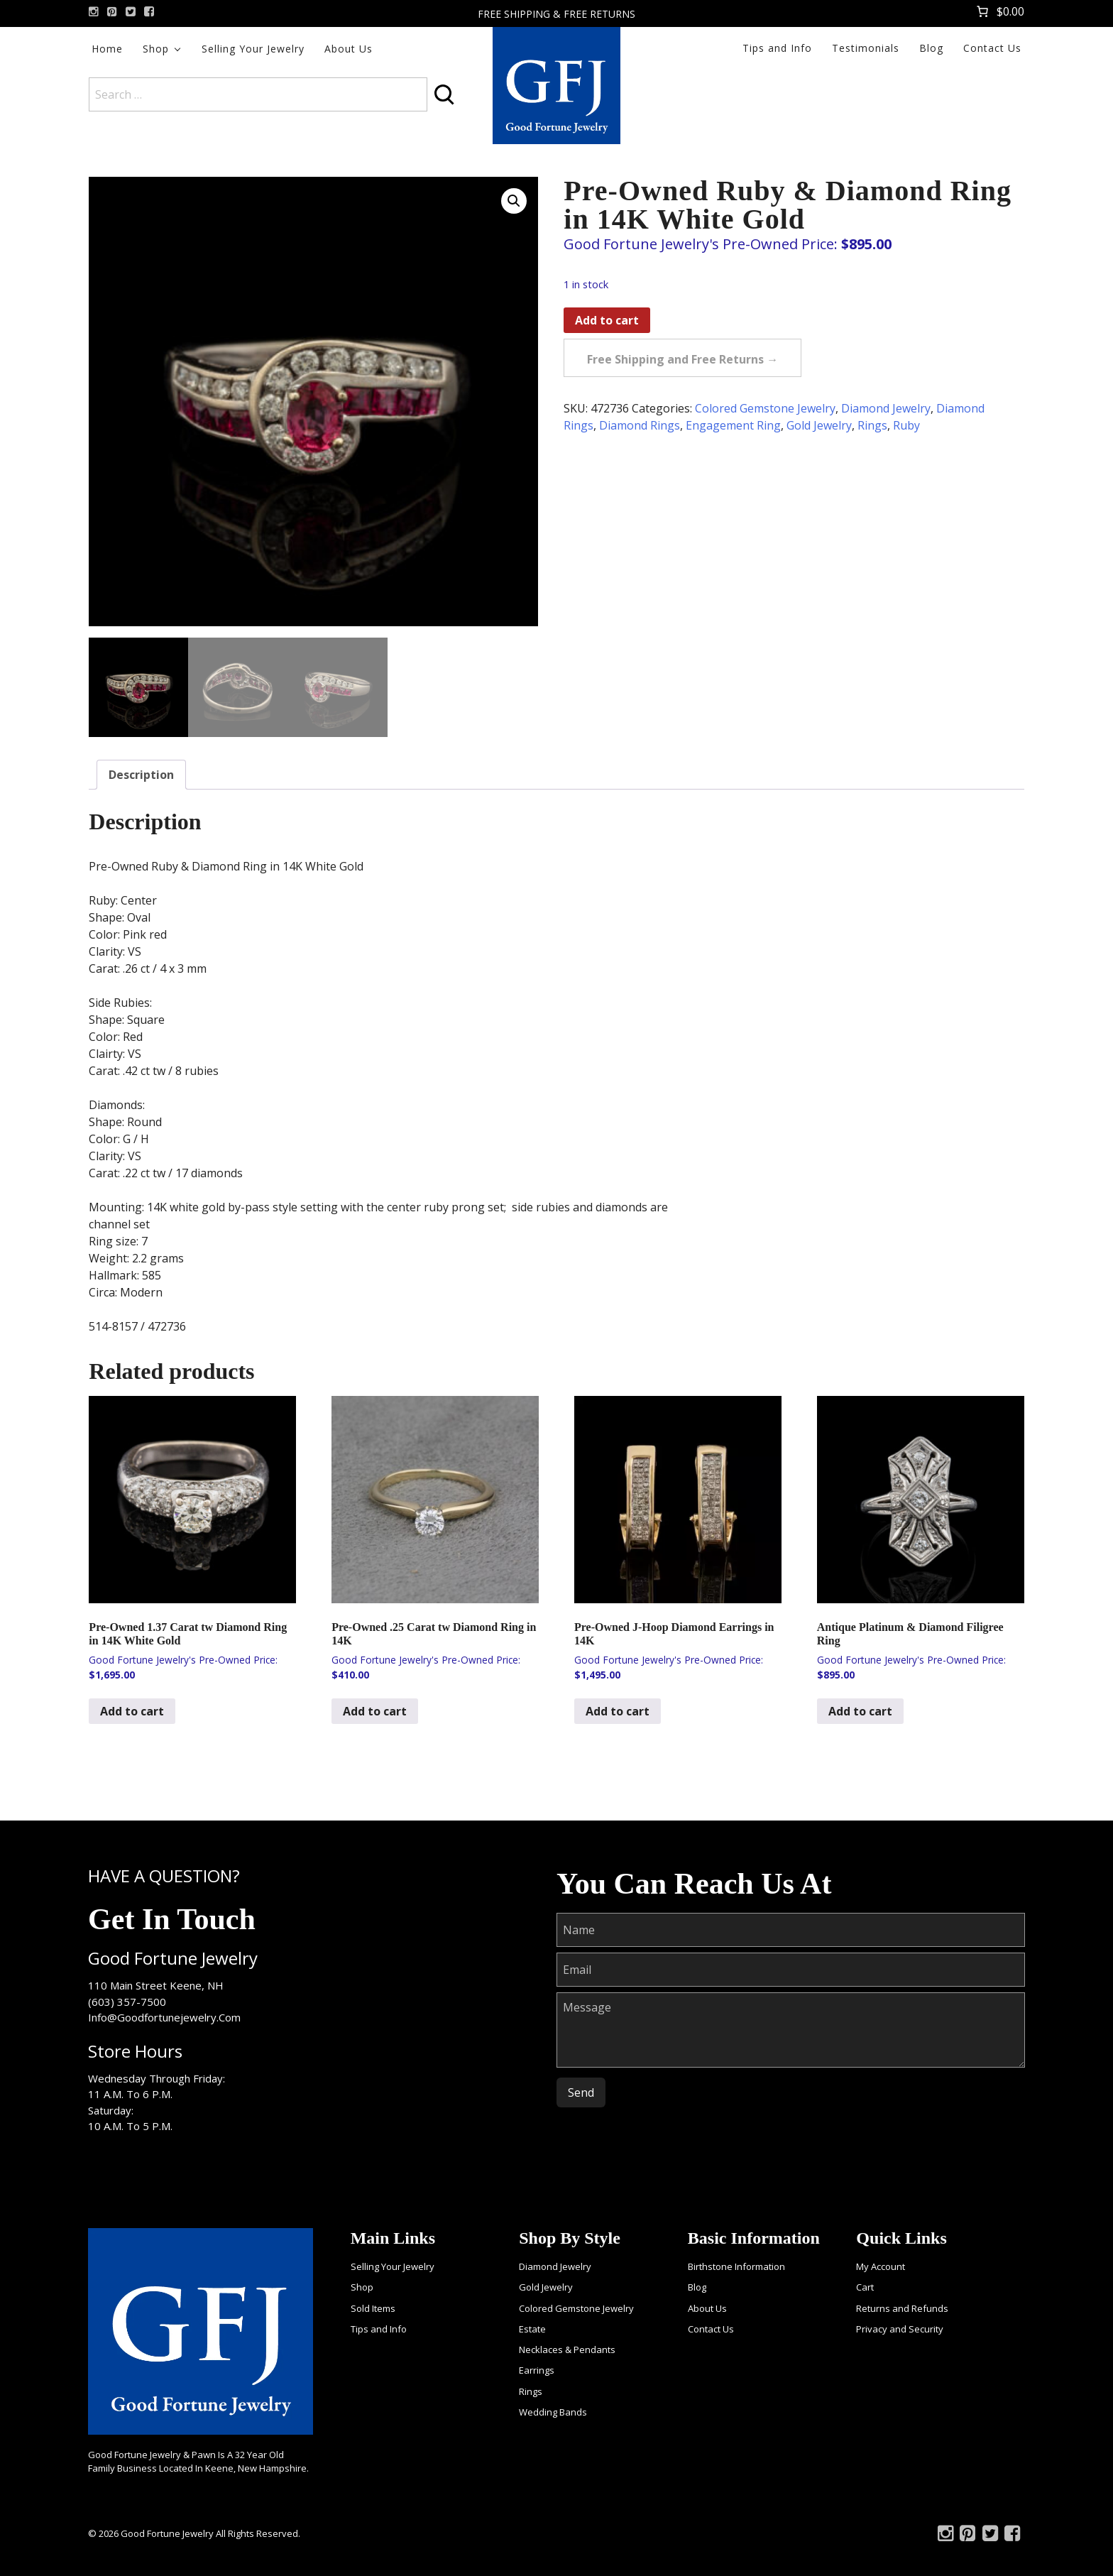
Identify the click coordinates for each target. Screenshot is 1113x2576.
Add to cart (607, 320)
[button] (514, 201)
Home (107, 48)
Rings (872, 425)
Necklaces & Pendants (567, 2349)
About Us (348, 48)
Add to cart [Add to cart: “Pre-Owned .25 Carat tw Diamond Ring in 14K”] (375, 1711)
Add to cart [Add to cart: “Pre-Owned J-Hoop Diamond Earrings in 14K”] (617, 1711)
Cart (865, 2287)
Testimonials (865, 48)
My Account (880, 2266)
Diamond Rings (639, 425)
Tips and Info (777, 48)
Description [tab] (141, 774)
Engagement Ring (733, 425)
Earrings (536, 2370)
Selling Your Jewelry (253, 48)
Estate (532, 2329)
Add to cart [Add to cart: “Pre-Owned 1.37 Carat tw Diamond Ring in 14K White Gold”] (132, 1711)
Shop (156, 48)
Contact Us (992, 48)
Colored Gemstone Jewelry (765, 408)
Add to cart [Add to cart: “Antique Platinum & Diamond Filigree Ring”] (860, 1711)
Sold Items (373, 2308)
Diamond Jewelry (886, 408)
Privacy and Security (899, 2329)
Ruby (906, 425)
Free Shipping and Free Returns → (682, 359)
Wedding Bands (553, 2412)
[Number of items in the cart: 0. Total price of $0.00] (999, 11)
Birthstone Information (736, 2266)
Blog (931, 48)
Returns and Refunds (902, 2308)
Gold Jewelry (819, 425)
